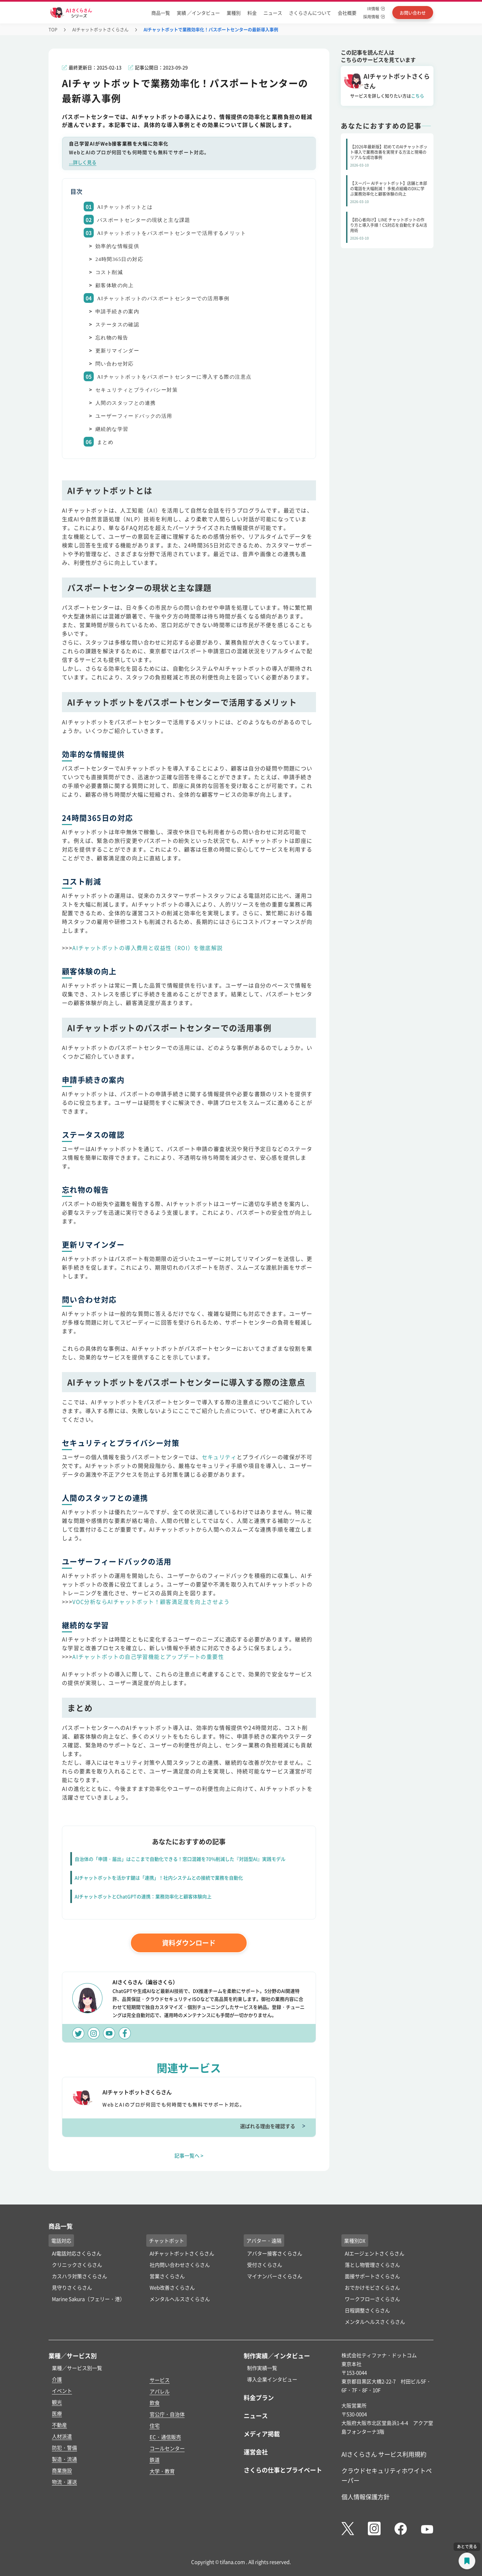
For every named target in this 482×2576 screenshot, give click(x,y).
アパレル (160, 2391)
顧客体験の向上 (114, 285)
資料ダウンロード (189, 1943)
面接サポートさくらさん (372, 2276)
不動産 (59, 2424)
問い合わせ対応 (114, 363)
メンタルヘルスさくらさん (180, 2298)
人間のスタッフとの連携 (125, 403)
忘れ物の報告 (111, 337)
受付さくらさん (264, 2264)
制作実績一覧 (262, 2367)
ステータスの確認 (117, 324)
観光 (57, 2401)
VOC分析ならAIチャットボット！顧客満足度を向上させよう (151, 1602)
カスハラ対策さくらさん (79, 2276)
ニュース (272, 12)
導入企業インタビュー (272, 2379)
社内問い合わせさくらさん (180, 2264)
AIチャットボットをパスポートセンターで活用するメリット (171, 233)
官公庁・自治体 (167, 2414)
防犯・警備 (64, 2447)
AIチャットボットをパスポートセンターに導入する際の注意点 (174, 377)
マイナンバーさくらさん (274, 2276)
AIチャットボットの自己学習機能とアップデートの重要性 (148, 1656)
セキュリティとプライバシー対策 (136, 390)
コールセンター (167, 2448)
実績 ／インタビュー (198, 12)
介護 (57, 2379)
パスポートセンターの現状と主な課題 (143, 220)
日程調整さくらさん (367, 2310)
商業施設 (62, 2470)
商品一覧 (160, 12)
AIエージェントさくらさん (374, 2253)
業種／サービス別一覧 (77, 2367)
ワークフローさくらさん (372, 2298)
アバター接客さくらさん (274, 2253)
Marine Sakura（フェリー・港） (88, 2298)
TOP (53, 29)
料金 (252, 12)
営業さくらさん (167, 2276)
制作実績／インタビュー (277, 2355)
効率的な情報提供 (117, 246)
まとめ (105, 442)
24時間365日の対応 (119, 259)
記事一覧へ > (189, 2155)
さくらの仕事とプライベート (283, 2470)
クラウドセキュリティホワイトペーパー (386, 2475)
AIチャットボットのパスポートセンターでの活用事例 (163, 298)
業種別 (234, 12)
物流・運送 (64, 2481)
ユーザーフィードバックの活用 (133, 416)
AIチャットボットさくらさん (100, 29)
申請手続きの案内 (117, 311)
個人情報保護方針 (365, 2496)
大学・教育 (162, 2471)
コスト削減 (109, 272)
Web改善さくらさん (172, 2287)
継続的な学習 (111, 429)
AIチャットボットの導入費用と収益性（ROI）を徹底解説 (147, 948)
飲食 (155, 2402)
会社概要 (347, 12)
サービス (160, 2379)
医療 (57, 2413)
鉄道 (155, 2459)
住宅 (155, 2425)
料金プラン (259, 2397)
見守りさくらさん (72, 2287)
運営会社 (256, 2452)
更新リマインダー (117, 350)
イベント (62, 2390)
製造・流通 (64, 2458)
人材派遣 (62, 2436)
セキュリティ (219, 1457)
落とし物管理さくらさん (372, 2264)
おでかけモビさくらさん (372, 2287)
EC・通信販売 (165, 2436)
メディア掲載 (262, 2434)
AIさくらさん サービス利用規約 (383, 2454)
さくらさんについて (310, 12)
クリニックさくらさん (77, 2264)
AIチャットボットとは (125, 207)
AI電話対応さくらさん (76, 2253)
